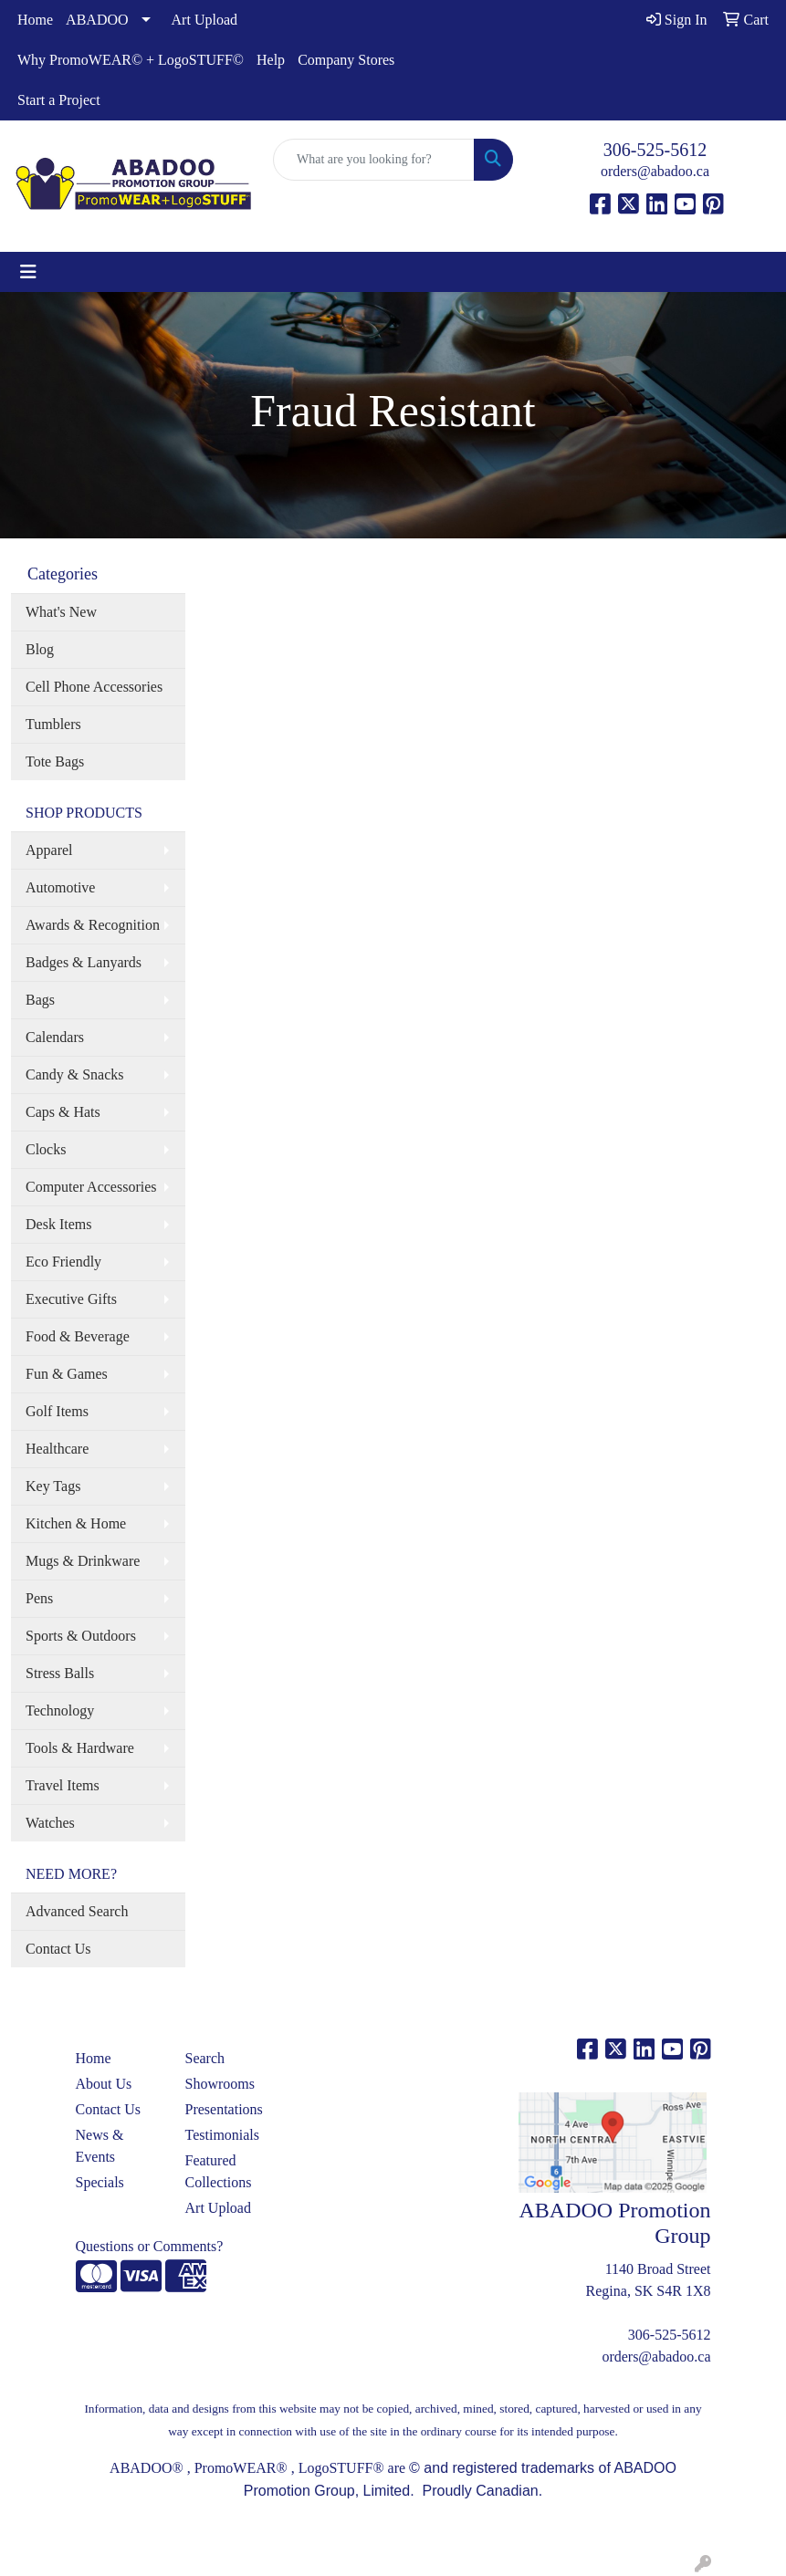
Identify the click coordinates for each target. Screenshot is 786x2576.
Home (35, 19)
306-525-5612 (655, 150)
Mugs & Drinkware (83, 1561)
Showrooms (220, 2083)
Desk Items (58, 1224)
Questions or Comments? (150, 2246)
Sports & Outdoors (81, 1635)
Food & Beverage (78, 1336)
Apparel (49, 850)
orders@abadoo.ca (655, 171)
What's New (61, 612)
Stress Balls (60, 1673)
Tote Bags (55, 761)
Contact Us (58, 1948)
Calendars (55, 1037)
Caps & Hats (63, 1112)
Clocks (46, 1149)
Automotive (60, 887)
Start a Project (58, 100)
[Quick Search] (374, 160)
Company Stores (346, 60)
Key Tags (53, 1486)
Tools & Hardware (80, 1748)
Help (271, 60)
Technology (60, 1710)
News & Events (100, 2145)
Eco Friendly (63, 1261)
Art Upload (204, 19)
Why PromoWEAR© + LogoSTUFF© (130, 60)
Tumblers (53, 724)
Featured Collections (218, 2171)
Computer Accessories (91, 1186)
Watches (50, 1822)
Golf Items (57, 1411)
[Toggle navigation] (28, 272)
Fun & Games (67, 1374)
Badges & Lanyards (83, 962)
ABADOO (97, 19)
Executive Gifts (71, 1299)
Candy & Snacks (75, 1074)
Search (205, 2058)
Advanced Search (77, 1911)
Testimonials (222, 2135)
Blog (40, 649)
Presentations (224, 2109)
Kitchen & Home (76, 1523)
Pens (39, 1598)
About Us (104, 2083)
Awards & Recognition (93, 925)
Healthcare (57, 1448)
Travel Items (63, 1785)
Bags (40, 999)
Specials (100, 2182)
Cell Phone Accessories (94, 686)
